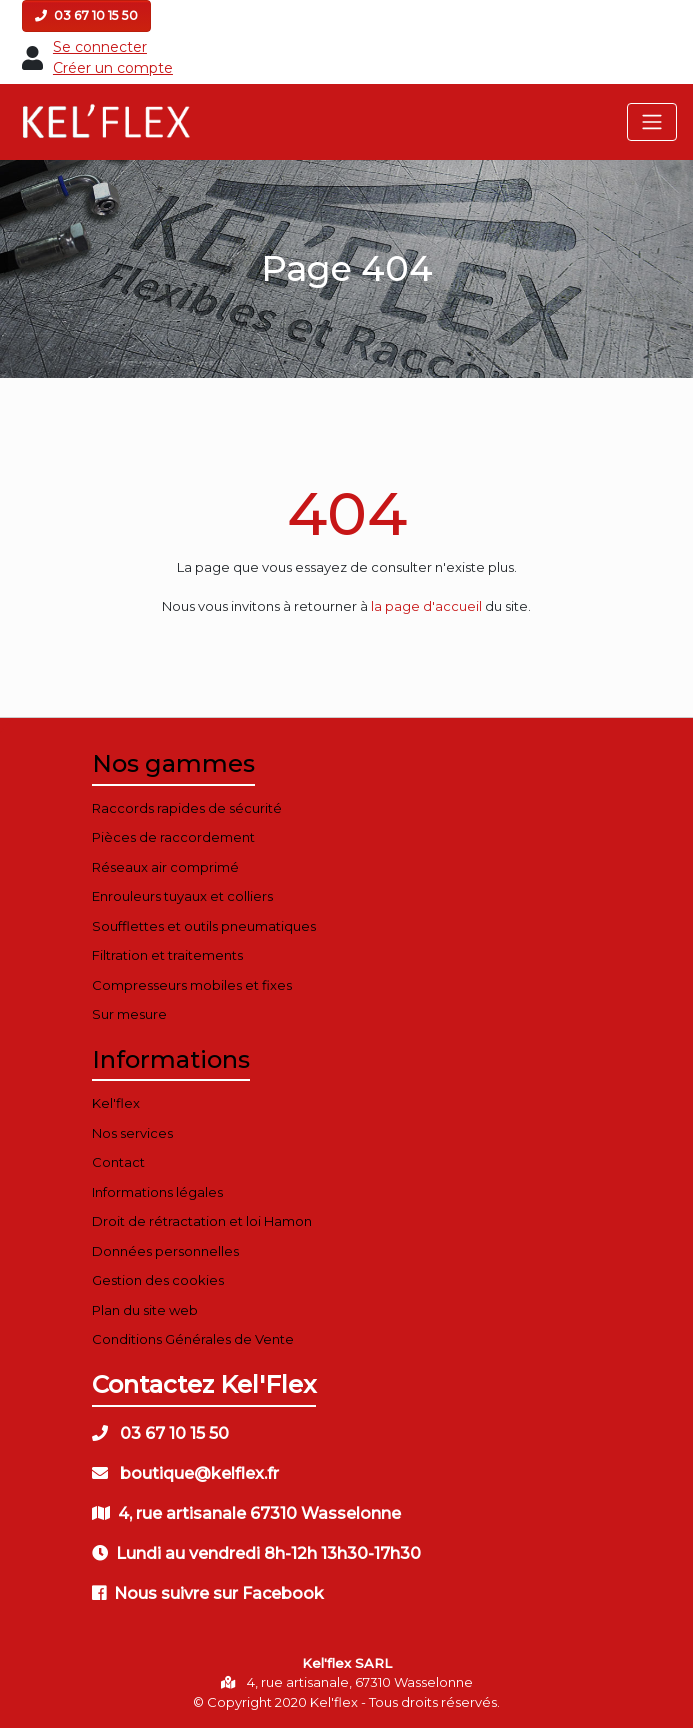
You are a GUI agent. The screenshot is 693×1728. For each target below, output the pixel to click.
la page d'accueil (426, 606)
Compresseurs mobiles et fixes (192, 985)
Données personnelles (165, 1251)
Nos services (132, 1133)
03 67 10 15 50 (86, 15)
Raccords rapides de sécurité (187, 808)
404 (347, 513)
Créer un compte (113, 68)
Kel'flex (116, 1103)
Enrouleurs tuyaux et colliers (182, 896)
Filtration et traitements (167, 955)
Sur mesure (129, 1014)
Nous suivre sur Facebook (208, 1593)
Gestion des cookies (158, 1280)
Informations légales (157, 1192)
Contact (118, 1162)
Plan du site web (145, 1310)
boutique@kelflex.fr (185, 1473)
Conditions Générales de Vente (193, 1339)
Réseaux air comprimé (165, 867)
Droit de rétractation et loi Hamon (202, 1221)
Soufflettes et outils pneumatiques (204, 926)
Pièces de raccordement (173, 837)
